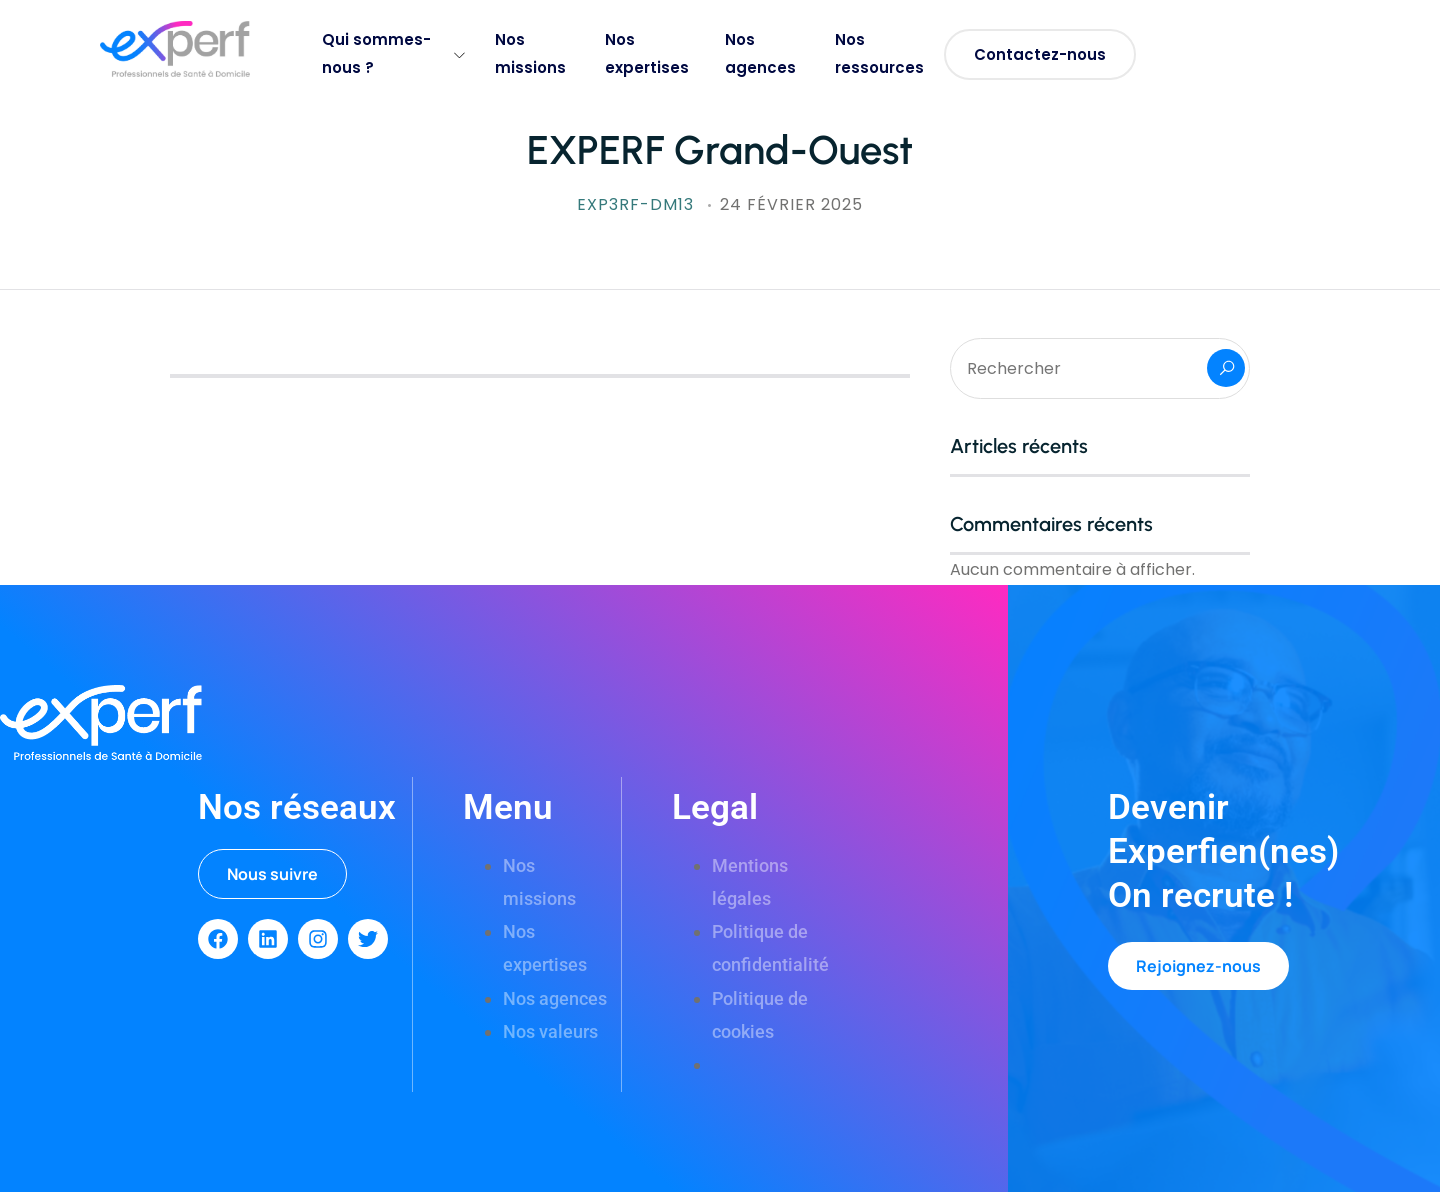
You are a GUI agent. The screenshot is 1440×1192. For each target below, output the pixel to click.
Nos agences (760, 53)
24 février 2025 (791, 204)
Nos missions (530, 53)
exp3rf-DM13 (638, 204)
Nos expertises (647, 53)
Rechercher (1226, 368)
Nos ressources (879, 53)
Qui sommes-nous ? (393, 53)
